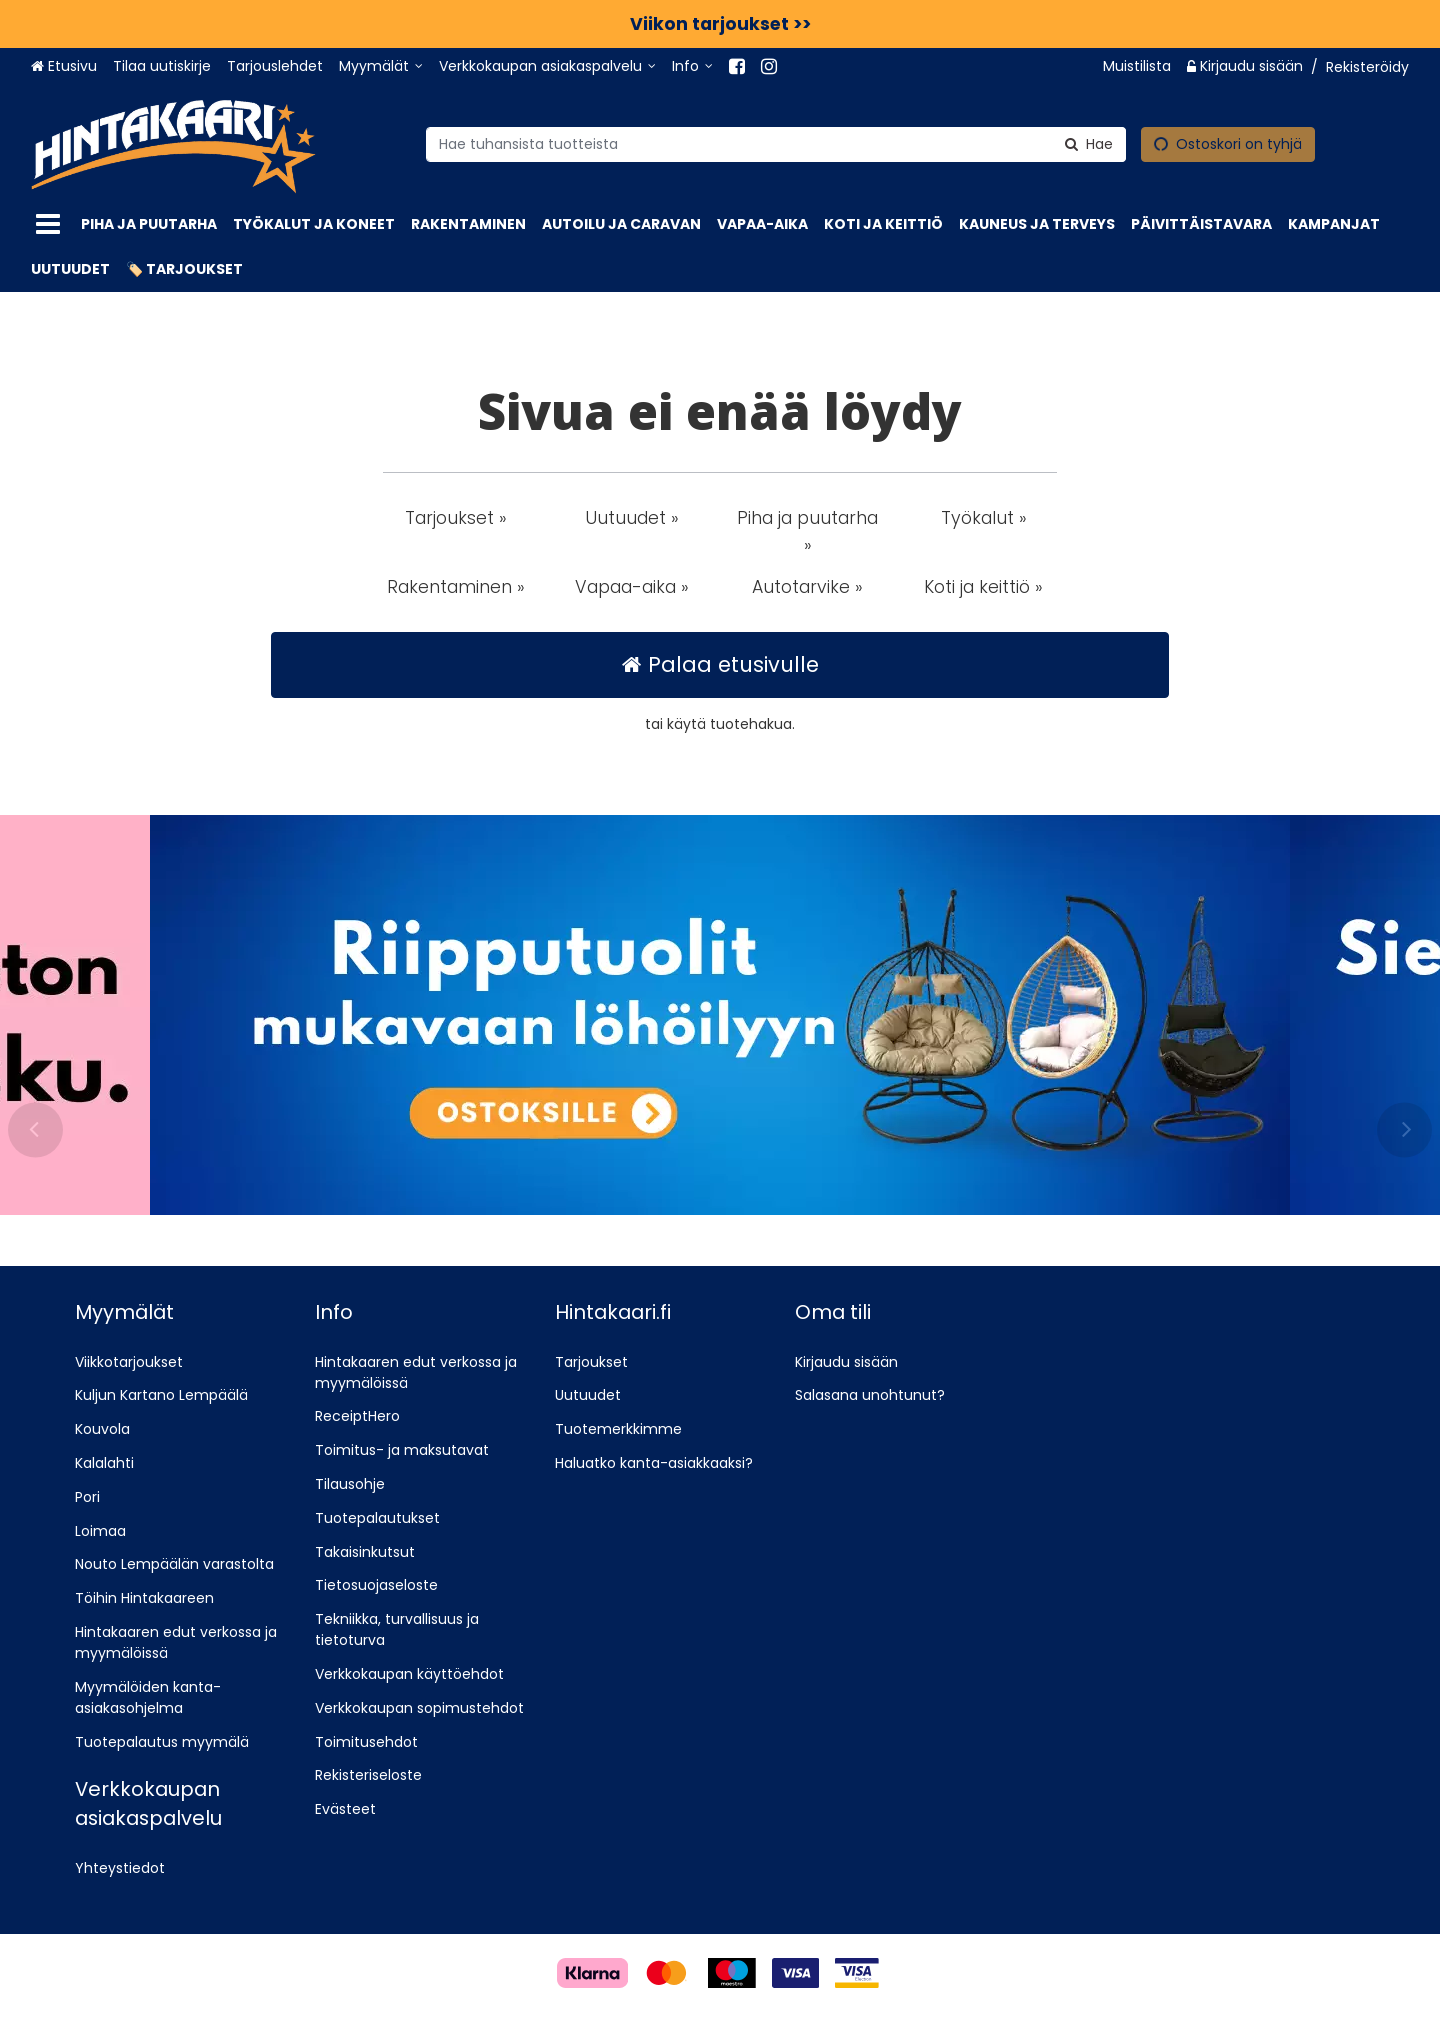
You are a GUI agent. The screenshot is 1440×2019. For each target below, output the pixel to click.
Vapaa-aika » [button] (632, 587)
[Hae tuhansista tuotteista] (776, 143)
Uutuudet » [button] (632, 518)
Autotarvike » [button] (807, 587)
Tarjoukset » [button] (456, 518)
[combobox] (776, 143)
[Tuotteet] (48, 224)
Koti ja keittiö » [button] (983, 587)
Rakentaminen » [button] (456, 587)
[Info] (692, 66)
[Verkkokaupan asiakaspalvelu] (547, 66)
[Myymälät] (381, 66)
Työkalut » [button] (984, 518)
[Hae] (1089, 143)
